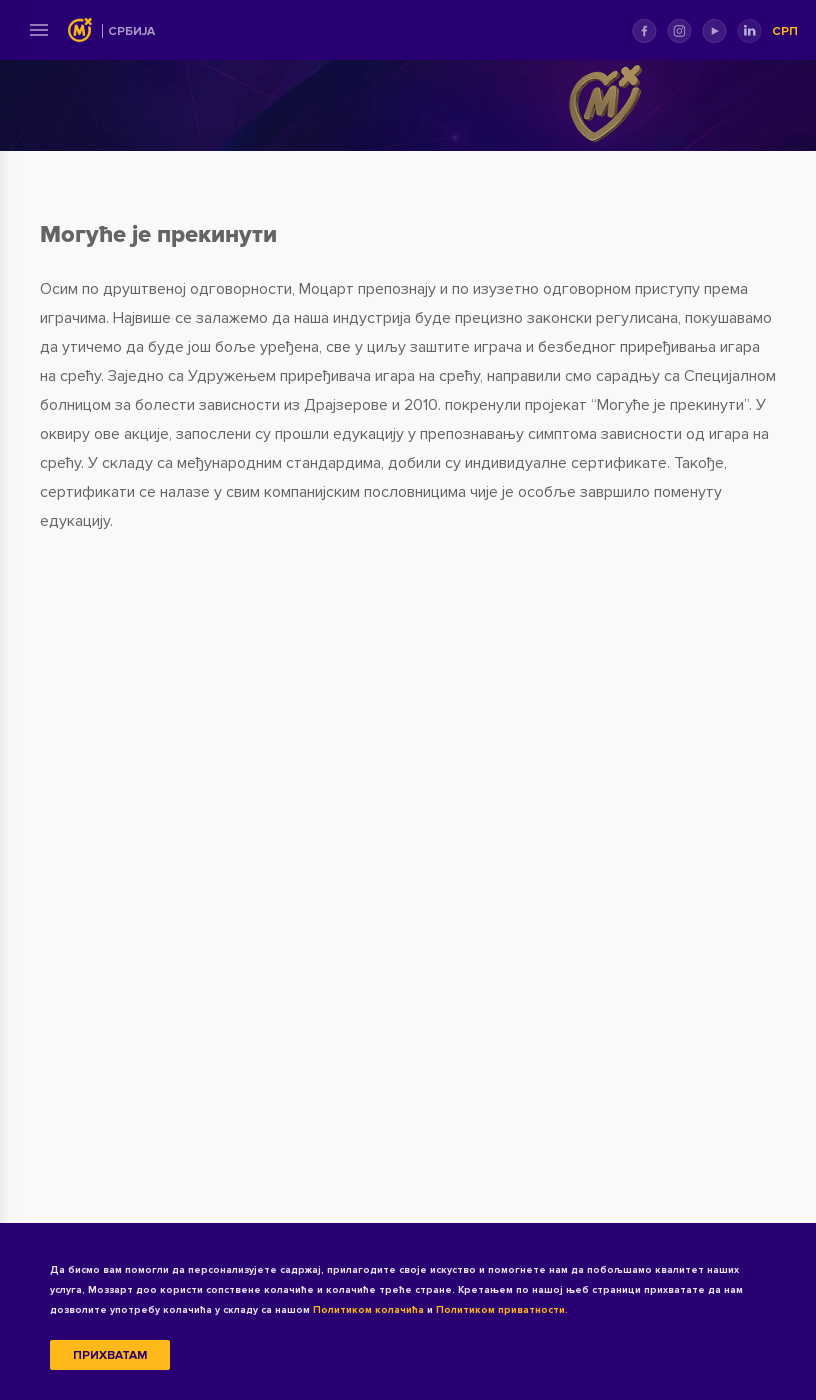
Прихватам (110, 1355)
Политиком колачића (368, 1310)
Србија (131, 31)
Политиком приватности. (502, 1310)
